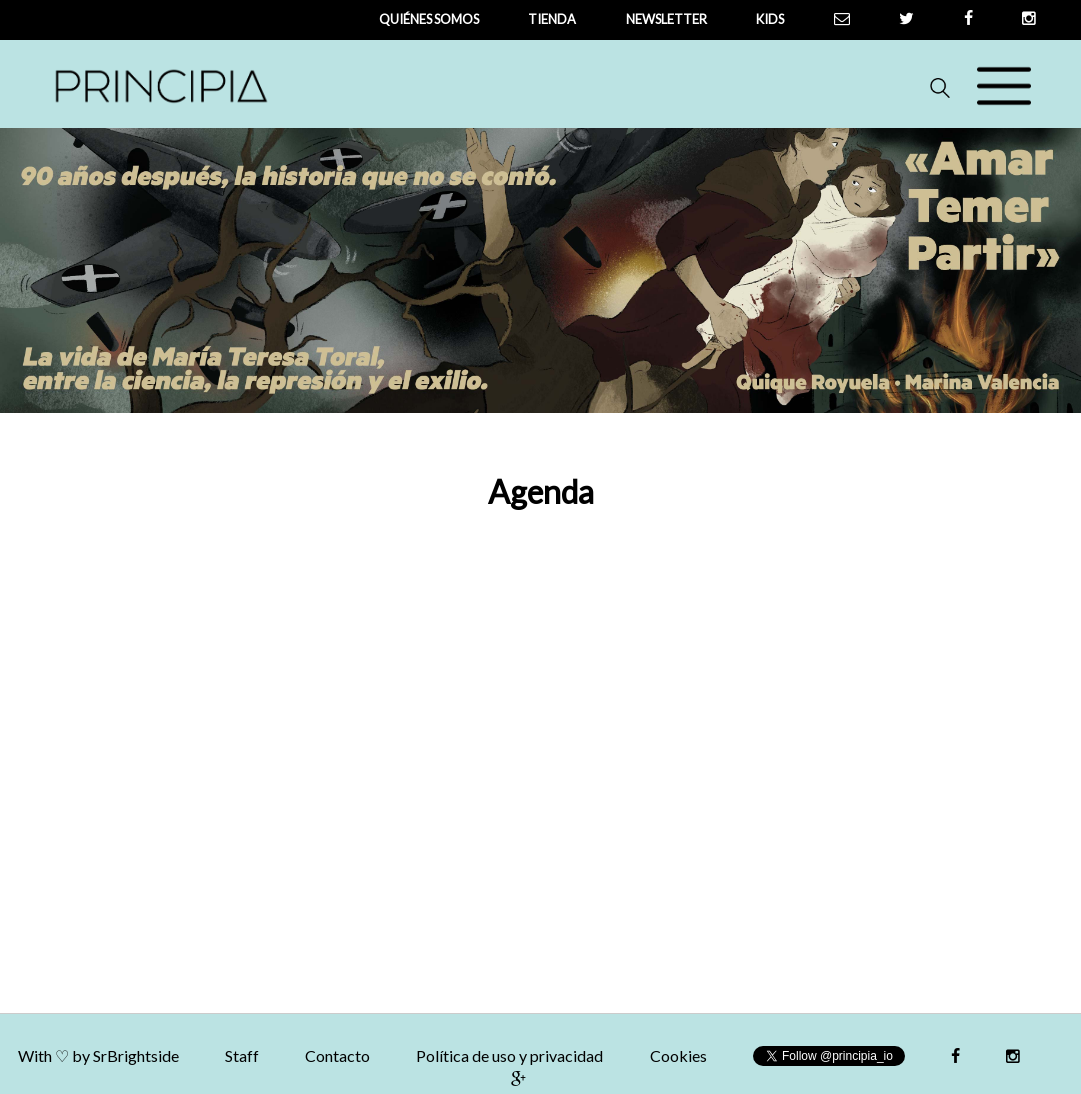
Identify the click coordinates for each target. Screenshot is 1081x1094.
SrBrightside (136, 1055)
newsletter (666, 19)
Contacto (337, 1055)
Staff (242, 1055)
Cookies (678, 1055)
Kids (770, 19)
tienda (552, 19)
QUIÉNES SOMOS (429, 19)
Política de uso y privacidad (509, 1055)
